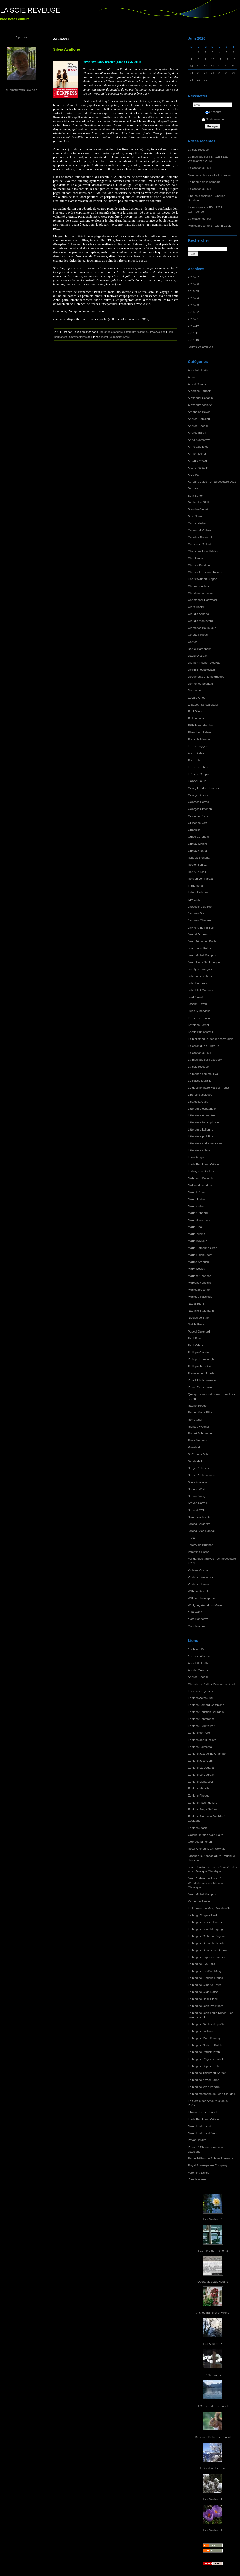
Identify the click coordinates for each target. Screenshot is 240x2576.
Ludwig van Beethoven (203, 1171)
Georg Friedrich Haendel (204, 788)
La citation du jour (199, 167)
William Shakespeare (202, 1598)
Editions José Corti (200, 1760)
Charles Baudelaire (200, 565)
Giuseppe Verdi (198, 822)
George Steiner (198, 795)
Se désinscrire (213, 119)
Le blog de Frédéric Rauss (205, 1977)
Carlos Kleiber (197, 523)
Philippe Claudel (198, 1352)
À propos (21, 37)
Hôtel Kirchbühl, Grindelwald (206, 1848)
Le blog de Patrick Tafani (204, 2051)
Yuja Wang (195, 1611)
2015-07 (193, 277)
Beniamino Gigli (198, 502)
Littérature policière (200, 1136)
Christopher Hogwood (202, 599)
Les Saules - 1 (212, 2499)
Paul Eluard (195, 1338)
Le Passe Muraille (199, 1080)
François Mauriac (199, 739)
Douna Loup (196, 690)
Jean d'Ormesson (199, 934)
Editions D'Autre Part (201, 1725)
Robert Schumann (200, 1433)
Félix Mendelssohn (200, 725)
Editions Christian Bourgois (206, 1711)
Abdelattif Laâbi (198, 1663)
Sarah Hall (195, 1461)
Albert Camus (197, 384)
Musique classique (200, 1296)
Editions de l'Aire (199, 1732)
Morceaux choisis (199, 1282)
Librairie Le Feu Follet (202, 2112)
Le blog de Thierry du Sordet (207, 2072)
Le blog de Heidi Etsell (203, 1998)
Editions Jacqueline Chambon (207, 1753)
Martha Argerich (198, 1261)
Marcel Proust (197, 1192)
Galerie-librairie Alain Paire (205, 1834)
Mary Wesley (196, 1268)
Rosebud (194, 1447)
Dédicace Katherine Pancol (213, 2437)
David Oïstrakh (198, 655)
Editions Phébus (198, 1795)
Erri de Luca (196, 718)
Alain (191, 377)
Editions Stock (197, 1827)
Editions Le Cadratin (201, 1774)
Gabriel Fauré (197, 781)
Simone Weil (196, 1489)
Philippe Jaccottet (199, 1366)
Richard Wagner (198, 1426)
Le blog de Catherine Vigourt (207, 1936)
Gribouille (194, 829)
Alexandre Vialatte (200, 405)
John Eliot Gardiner (200, 990)
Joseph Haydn (197, 1003)
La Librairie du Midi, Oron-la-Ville (209, 1908)
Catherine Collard (199, 544)
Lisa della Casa (198, 1101)
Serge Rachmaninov (201, 1475)
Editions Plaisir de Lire (202, 1802)
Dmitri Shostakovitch (201, 669)
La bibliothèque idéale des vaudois (210, 1038)
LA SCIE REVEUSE (30, 10)
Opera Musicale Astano (212, 2281)
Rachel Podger (198, 1405)
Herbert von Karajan (201, 878)
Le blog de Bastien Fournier (206, 1922)
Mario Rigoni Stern (200, 1254)
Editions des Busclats (202, 1739)
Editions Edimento (200, 1746)
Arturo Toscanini (198, 467)
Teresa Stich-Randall (201, 1530)
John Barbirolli (197, 983)
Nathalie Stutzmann (201, 1310)
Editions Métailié (199, 1788)
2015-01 (193, 319)
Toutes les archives (200, 347)
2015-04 (193, 298)
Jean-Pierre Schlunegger (204, 962)
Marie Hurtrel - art (199, 2126)
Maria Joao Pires (199, 1220)
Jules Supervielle (199, 1010)
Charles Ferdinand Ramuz (205, 572)
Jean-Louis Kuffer (199, 948)
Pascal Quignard (199, 1331)
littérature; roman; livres (115, 336)
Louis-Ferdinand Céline (203, 1164)
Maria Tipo (195, 1226)
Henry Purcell (197, 871)
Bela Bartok (195, 495)
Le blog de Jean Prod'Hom (205, 2005)
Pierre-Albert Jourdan (202, 1373)
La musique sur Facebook (205, 1059)
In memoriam (196, 885)
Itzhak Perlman (198, 892)
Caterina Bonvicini (200, 537)
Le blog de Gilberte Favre (205, 1984)
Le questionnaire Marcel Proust (208, 1087)
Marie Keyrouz (197, 1240)
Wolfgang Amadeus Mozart (206, 1605)
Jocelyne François (200, 969)
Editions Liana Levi (200, 1781)
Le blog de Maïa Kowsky (204, 2038)
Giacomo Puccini (199, 816)
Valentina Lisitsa (198, 1551)
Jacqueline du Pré (200, 906)
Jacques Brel (196, 913)
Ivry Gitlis (194, 899)
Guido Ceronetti (198, 836)
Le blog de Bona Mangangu (206, 1929)
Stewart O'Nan (197, 1510)
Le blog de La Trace (201, 2031)
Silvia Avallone (197, 1482)
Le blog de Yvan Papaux (204, 2086)
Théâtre (193, 1538)
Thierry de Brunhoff (200, 1544)
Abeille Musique (198, 1670)
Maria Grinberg (198, 1212)
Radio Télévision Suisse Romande (210, 2158)
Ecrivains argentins (200, 1691)
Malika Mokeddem (200, 1185)
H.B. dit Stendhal (199, 857)
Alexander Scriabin (200, 397)
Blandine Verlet (198, 509)
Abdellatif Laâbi (198, 370)
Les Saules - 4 (212, 2219)
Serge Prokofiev (198, 1468)
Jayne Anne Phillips (201, 927)
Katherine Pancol (199, 1018)
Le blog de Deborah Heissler (207, 1943)
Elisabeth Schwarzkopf (203, 704)
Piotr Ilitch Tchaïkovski (202, 1380)
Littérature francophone (203, 1122)
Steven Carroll (197, 1502)
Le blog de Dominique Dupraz (207, 1950)
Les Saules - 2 (212, 2530)
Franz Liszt (195, 760)
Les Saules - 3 (212, 2343)
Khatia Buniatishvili (200, 1031)
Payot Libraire (197, 2139)
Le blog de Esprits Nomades (206, 1957)
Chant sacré (196, 558)
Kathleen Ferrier (198, 1024)
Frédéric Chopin (198, 774)
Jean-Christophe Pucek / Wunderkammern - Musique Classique (206, 1883)
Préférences (213, 2375)
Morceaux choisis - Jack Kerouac (209, 175)
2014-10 (193, 339)
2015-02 (193, 311)
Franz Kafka (196, 753)
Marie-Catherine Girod (202, 1247)
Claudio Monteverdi (200, 620)
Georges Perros (198, 801)
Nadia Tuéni (196, 1303)
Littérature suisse (199, 1150)
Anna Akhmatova (199, 439)
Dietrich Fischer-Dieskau (204, 662)
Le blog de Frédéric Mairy (205, 1971)
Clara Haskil (196, 607)
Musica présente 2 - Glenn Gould (209, 225)
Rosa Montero (197, 1440)
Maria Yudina (196, 1233)
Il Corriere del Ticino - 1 (212, 2406)
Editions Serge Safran (202, 1809)
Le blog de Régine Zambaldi (206, 2059)
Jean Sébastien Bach (202, 941)
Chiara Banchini (198, 586)
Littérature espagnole (202, 1108)
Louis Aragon (196, 1157)
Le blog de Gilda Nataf (203, 1991)
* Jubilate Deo (197, 1649)
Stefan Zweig (196, 1496)
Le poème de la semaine (204, 181)
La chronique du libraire (203, 1045)
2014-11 (193, 332)
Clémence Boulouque (202, 627)
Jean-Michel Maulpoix (202, 955)
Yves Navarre (197, 1626)
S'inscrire (213, 111)
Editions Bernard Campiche (206, 1704)
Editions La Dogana (201, 1767)
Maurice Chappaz (199, 1275)
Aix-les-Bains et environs (212, 2312)
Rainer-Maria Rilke (200, 1412)
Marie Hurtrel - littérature (204, 2133)
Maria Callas (196, 1206)
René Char (195, 1419)
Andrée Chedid (198, 425)
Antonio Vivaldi (198, 460)
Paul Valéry (195, 1345)
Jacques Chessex (199, 920)
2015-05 (193, 291)
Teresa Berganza (199, 1523)
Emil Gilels (195, 711)
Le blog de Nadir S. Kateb (205, 2045)
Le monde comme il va (203, 1073)
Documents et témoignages (206, 676)
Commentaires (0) (80, 336)
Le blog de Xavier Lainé (203, 2079)
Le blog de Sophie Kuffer (204, 2066)
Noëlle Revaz (197, 1324)
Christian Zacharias (200, 593)
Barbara (193, 488)
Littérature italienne (200, 1129)
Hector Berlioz (197, 864)
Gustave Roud (197, 850)
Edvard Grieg (196, 697)
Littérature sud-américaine (205, 1143)
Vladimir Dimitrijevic (201, 1577)
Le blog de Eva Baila (201, 1963)
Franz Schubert (198, 767)
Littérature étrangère (201, 1115)
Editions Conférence (201, 1718)
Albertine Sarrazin (199, 390)
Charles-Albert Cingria (202, 579)
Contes (192, 641)
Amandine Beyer (199, 411)
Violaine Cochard (199, 1570)
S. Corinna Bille (198, 1454)
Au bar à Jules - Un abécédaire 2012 (212, 481)
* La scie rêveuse (199, 1656)
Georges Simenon (200, 809)
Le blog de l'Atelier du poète (206, 2024)
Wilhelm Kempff (198, 1591)
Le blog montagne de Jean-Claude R (212, 2093)
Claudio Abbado (198, 613)
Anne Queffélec (198, 446)
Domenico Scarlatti (200, 683)
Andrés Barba (197, 432)
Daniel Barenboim (199, 648)
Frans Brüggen (198, 746)
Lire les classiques (200, 1094)
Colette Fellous (198, 634)
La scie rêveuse (198, 149)
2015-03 (193, 305)
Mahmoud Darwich (200, 1178)
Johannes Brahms (200, 976)
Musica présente (199, 1289)
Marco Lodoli (196, 1199)
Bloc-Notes (195, 516)
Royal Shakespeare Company (207, 2165)
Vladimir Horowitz (199, 1584)
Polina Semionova (200, 1387)
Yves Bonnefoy (198, 1618)
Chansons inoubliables (203, 551)
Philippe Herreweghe (201, 1359)
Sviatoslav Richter (200, 1517)
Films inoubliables (199, 732)
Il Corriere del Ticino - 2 (212, 2250)
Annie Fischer (197, 453)
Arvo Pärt (194, 474)
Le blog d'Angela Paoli (203, 1915)
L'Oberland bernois (212, 2468)
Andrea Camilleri (199, 418)
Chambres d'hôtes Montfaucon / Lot (211, 1684)
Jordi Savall (195, 997)
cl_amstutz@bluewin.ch (21, 89)
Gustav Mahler (197, 843)
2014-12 (193, 326)
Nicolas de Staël (198, 1317)
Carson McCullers (199, 530)
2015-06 (193, 284)
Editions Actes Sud (200, 1697)
